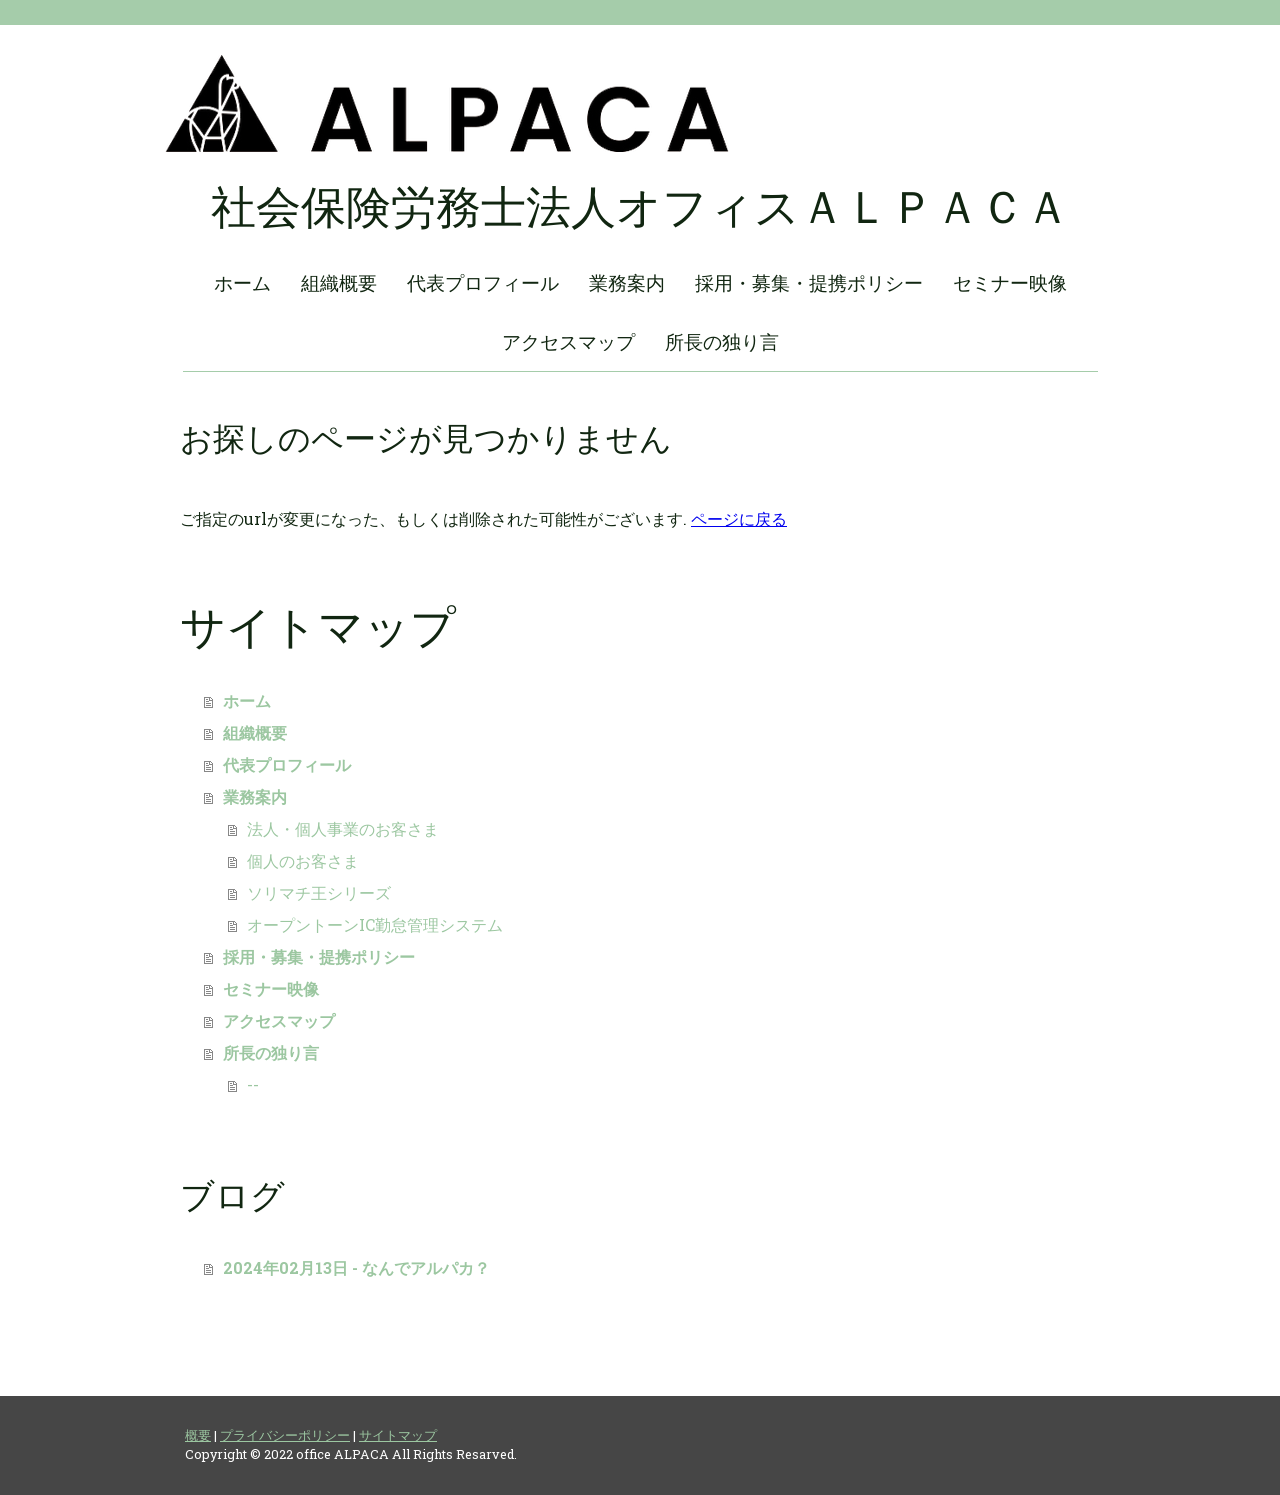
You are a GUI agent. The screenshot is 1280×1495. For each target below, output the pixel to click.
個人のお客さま (303, 860)
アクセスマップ (568, 341)
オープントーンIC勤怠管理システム (375, 924)
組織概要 (339, 282)
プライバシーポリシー (285, 1435)
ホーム (242, 282)
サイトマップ (398, 1435)
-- (253, 1084)
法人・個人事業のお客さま (343, 828)
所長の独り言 (722, 341)
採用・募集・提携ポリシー (809, 282)
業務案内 (627, 282)
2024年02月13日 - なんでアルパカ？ (356, 1267)
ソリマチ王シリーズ (319, 892)
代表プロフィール (483, 282)
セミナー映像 (1010, 282)
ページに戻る (739, 518)
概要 (198, 1435)
